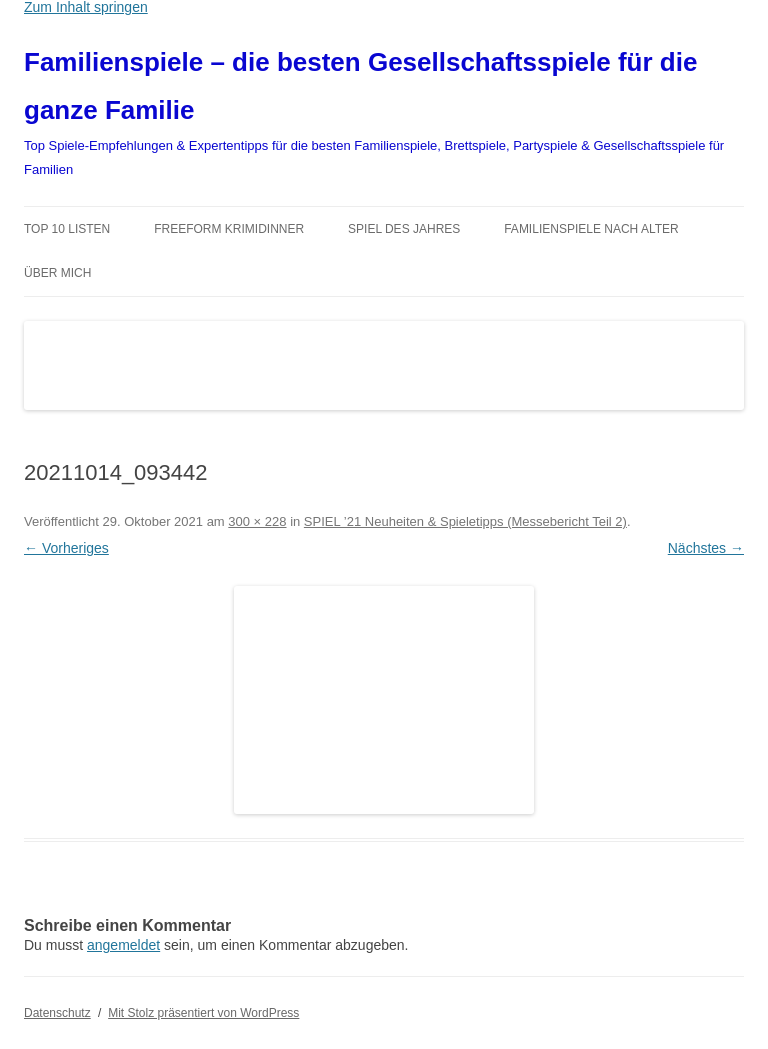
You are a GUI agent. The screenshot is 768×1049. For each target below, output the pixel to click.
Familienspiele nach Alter (591, 229)
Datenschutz (57, 1013)
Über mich (57, 273)
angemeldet (123, 945)
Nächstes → (706, 548)
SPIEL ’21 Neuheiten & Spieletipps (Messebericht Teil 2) (465, 521)
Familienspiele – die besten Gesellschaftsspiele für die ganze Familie (360, 86)
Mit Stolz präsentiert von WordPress (203, 1013)
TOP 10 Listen (67, 229)
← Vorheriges (66, 548)
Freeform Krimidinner (229, 229)
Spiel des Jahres (404, 229)
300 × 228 (257, 521)
